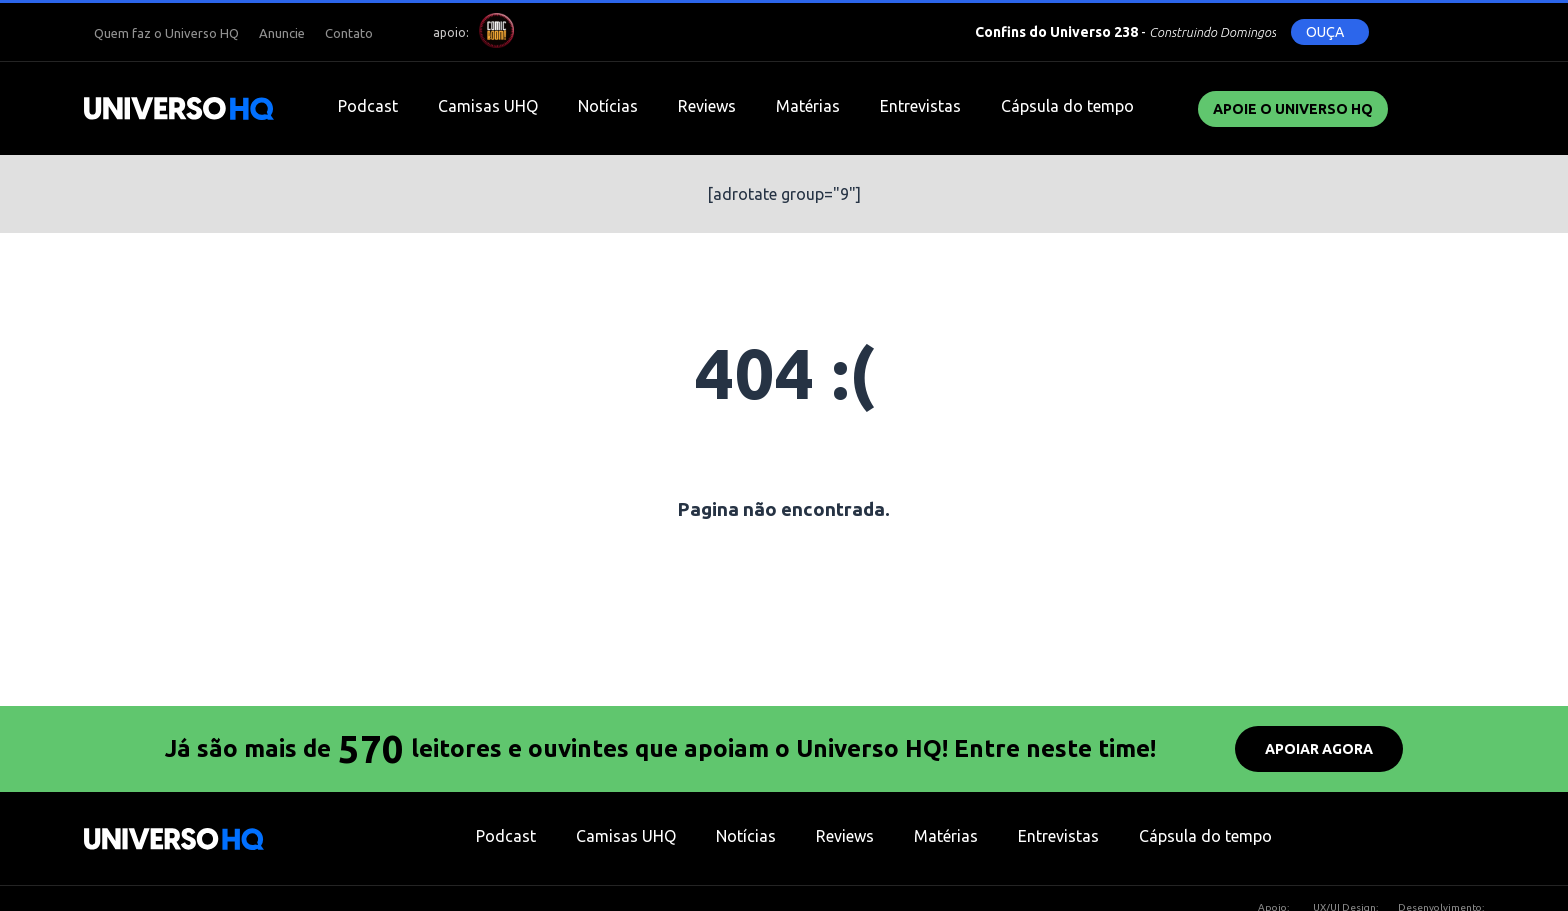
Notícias (608, 106)
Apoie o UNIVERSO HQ (1293, 109)
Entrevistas (920, 106)
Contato (349, 33)
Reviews (707, 106)
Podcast (368, 106)
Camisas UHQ (488, 106)
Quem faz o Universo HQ (166, 33)
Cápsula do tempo (1067, 106)
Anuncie (282, 33)
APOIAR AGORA (1319, 749)
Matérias (808, 106)
